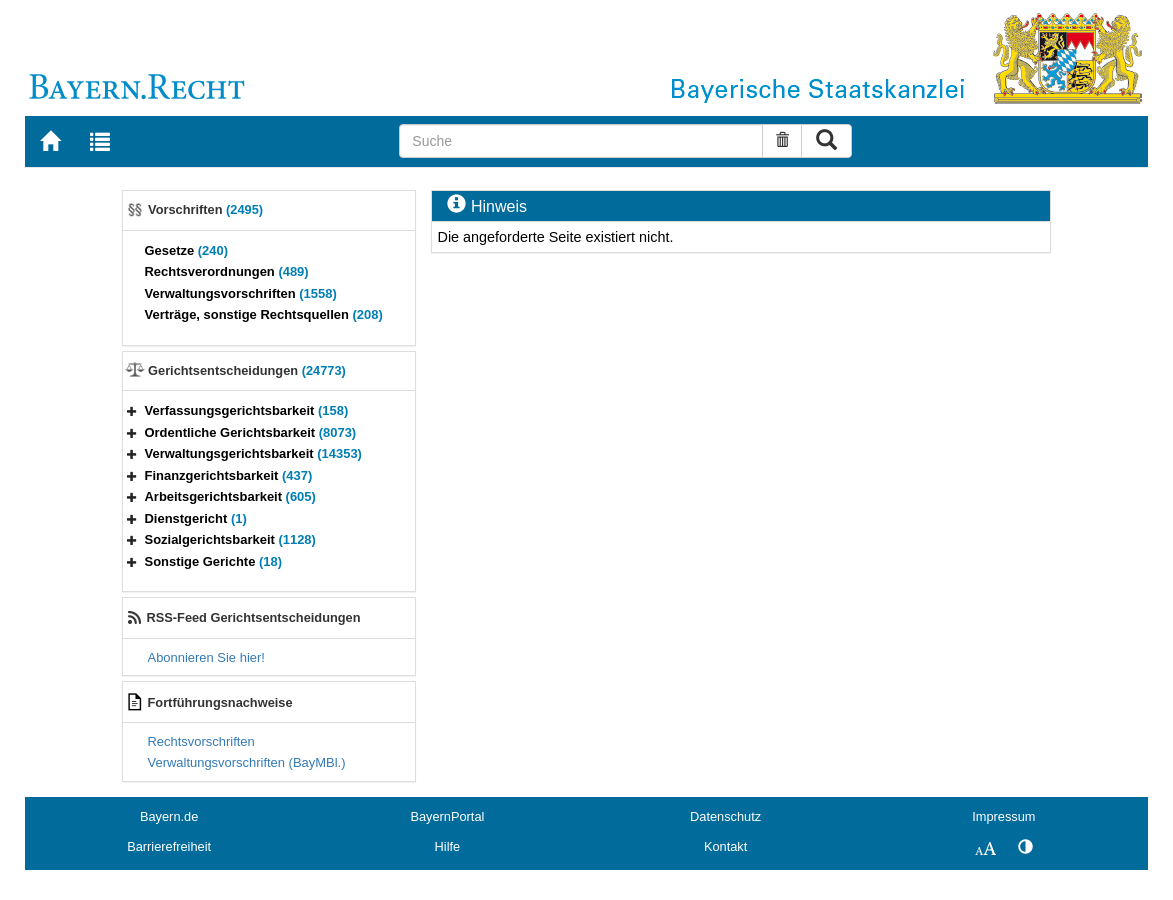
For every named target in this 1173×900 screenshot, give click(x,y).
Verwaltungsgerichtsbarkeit (253, 453)
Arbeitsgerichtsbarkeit (230, 496)
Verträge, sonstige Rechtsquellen (264, 314)
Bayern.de (169, 816)
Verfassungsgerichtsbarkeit (247, 410)
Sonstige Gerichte (214, 561)
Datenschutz (725, 816)
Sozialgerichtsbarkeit (230, 539)
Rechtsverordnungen (227, 271)
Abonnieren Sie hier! (206, 657)
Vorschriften (205, 209)
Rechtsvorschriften (201, 741)
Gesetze (187, 250)
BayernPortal (447, 816)
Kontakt (725, 846)
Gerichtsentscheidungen (247, 370)
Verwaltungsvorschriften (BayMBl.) (247, 762)
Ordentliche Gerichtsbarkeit (251, 432)
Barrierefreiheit (169, 846)
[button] (132, 410)
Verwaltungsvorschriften (241, 293)
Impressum (1003, 816)
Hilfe (448, 846)
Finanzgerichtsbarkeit (229, 475)
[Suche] (581, 141)
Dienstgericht (196, 518)
